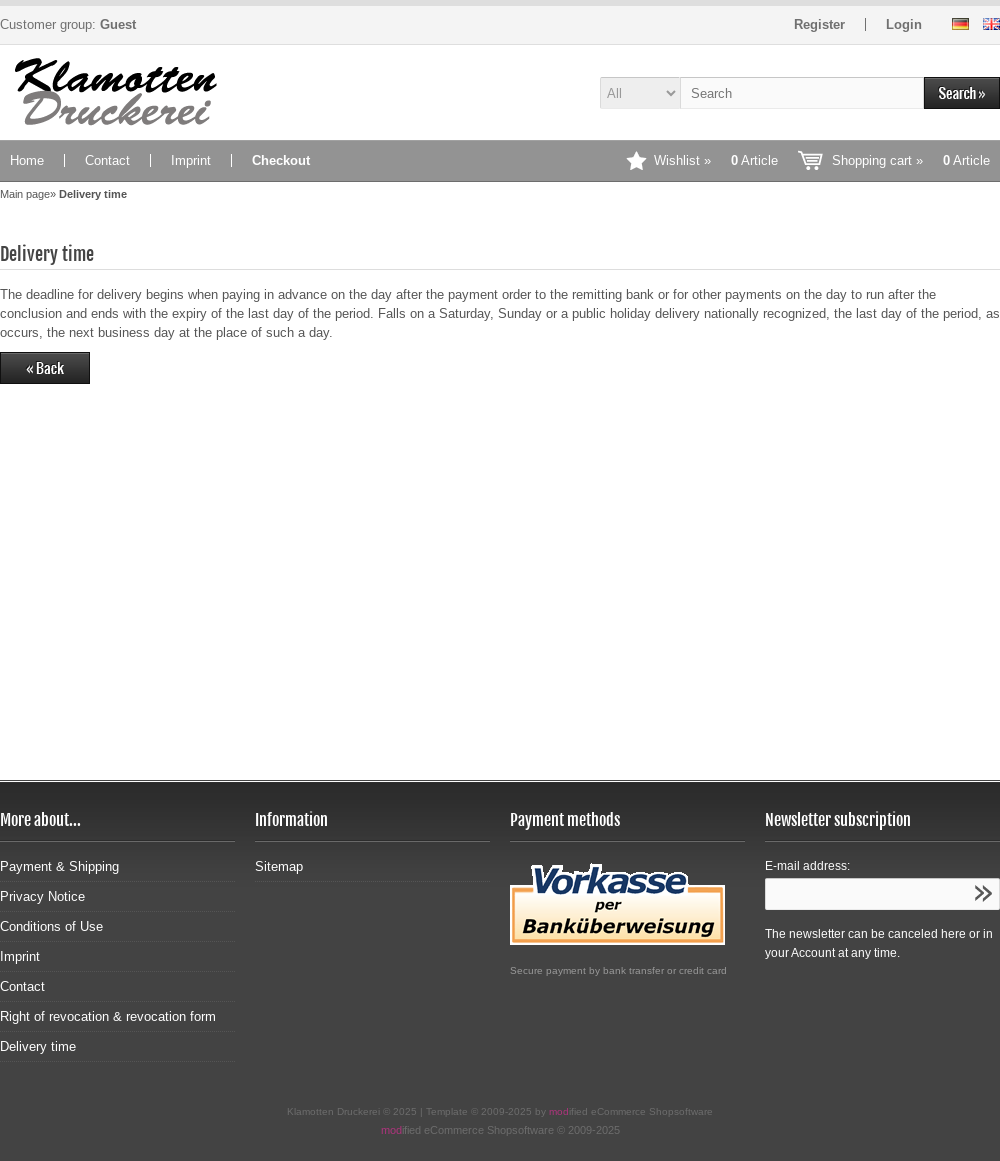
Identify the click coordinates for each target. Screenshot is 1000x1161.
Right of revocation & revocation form (108, 1016)
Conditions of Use (51, 926)
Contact (107, 160)
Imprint (191, 160)
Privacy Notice (42, 896)
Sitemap (279, 866)
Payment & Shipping (59, 866)
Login (904, 24)
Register (819, 24)
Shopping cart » (911, 160)
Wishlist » (716, 160)
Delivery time (38, 1046)
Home (27, 160)
